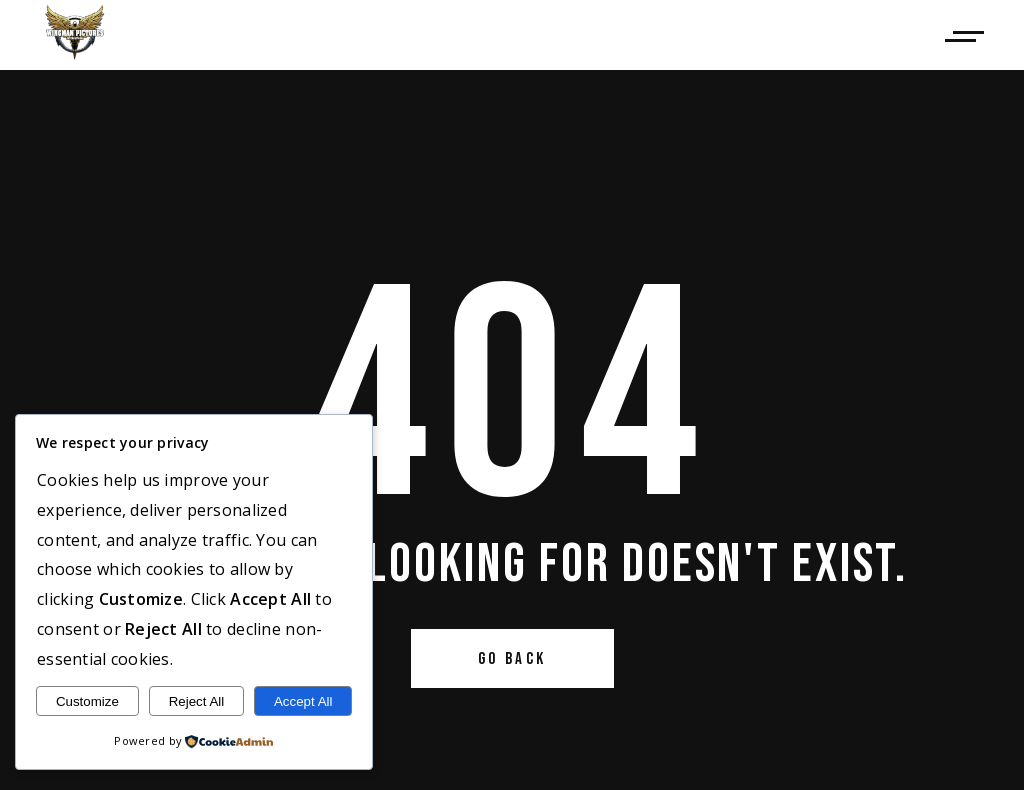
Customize (87, 701)
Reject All (197, 701)
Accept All (303, 701)
